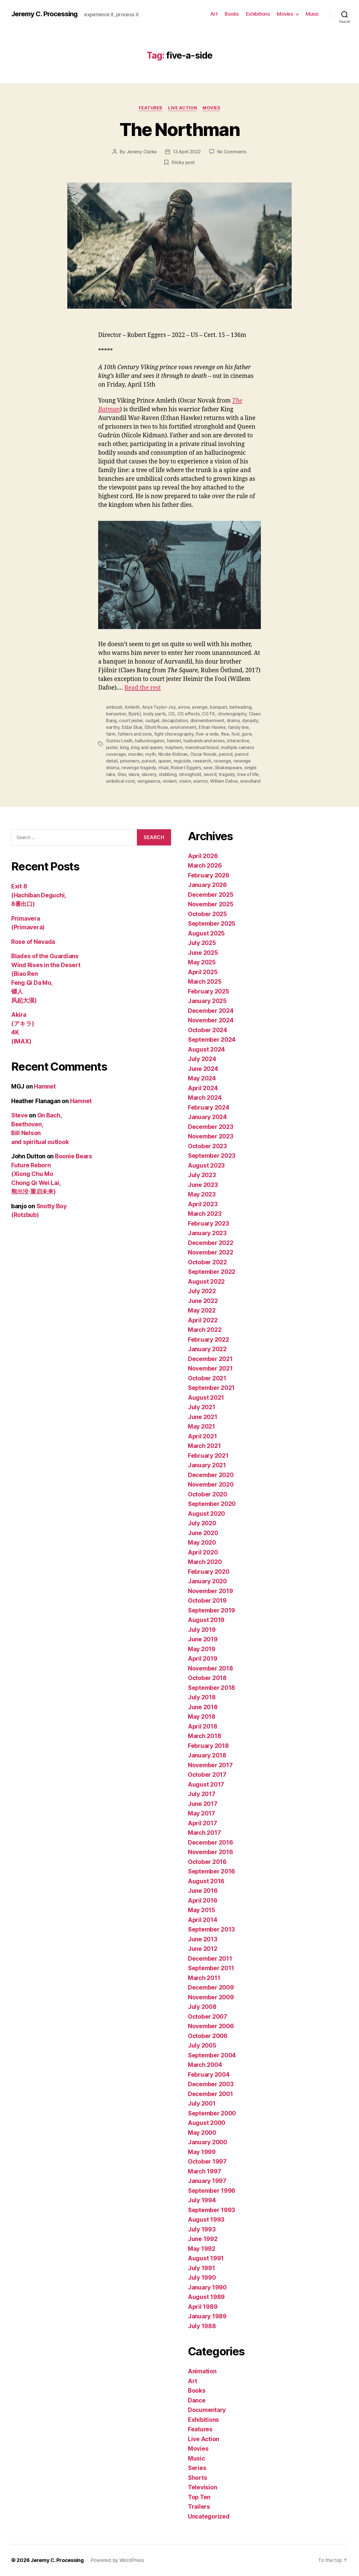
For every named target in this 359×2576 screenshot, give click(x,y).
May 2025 (202, 962)
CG (171, 714)
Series (197, 2467)
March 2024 (205, 1097)
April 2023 (202, 1204)
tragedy (227, 774)
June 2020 (203, 1533)
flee (225, 734)
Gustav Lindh (119, 740)
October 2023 (207, 1146)
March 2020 (205, 1561)
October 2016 (207, 1861)
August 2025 (206, 933)
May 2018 (201, 1716)
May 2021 (201, 1426)
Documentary (207, 2409)
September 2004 (212, 2055)
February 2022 (208, 1339)
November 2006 (211, 2026)
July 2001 (202, 2103)
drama (233, 720)
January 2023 (207, 1233)
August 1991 (206, 2258)
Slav (122, 774)
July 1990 (202, 2277)
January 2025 (207, 1000)
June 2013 (202, 1939)
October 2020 (207, 1494)
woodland (250, 781)
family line (238, 727)
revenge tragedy (138, 767)
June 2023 (203, 1184)
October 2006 (207, 2035)
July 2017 (201, 1794)
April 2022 (202, 1320)
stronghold (190, 774)
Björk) (134, 714)
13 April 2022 (187, 151)
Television (202, 2487)
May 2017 (201, 1813)
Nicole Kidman (173, 754)
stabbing (168, 774)
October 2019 (207, 1600)
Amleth (132, 707)
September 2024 (212, 1039)
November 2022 (210, 1252)
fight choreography (174, 734)
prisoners (129, 761)
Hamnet (45, 1086)
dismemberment (207, 720)
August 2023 (206, 1165)
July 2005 (202, 2045)
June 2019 (203, 1639)
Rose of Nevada (33, 941)
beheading (240, 707)
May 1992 (201, 2248)
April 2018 (202, 1726)
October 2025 (207, 914)
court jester (131, 720)
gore (247, 734)
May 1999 (202, 2151)
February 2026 (208, 875)
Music (312, 14)
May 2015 (201, 1910)
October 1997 (207, 2161)
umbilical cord (120, 781)
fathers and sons (135, 734)
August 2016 (206, 1881)
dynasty (250, 720)
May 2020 (202, 1542)
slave (133, 774)
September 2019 (211, 1610)
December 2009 (211, 1987)
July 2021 (201, 1407)
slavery (149, 774)
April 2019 (202, 1658)
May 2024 (202, 1078)
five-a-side (207, 734)
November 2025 (210, 904)
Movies (285, 14)
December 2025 (210, 894)
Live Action (182, 107)
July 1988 (202, 2326)
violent (170, 781)
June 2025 (203, 952)
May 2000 (202, 2132)
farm (111, 734)
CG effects (188, 714)
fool (235, 734)
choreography (232, 714)
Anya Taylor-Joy (159, 707)
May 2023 (202, 1194)
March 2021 (204, 1445)
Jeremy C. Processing (44, 14)
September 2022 (211, 1271)
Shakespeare (228, 767)
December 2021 (210, 1358)
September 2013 (211, 1929)
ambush (114, 707)
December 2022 (210, 1242)
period (225, 754)
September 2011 (211, 1968)
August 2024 (206, 1049)
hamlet (174, 740)
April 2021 (202, 1436)
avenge (199, 707)
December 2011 (210, 1958)
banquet (218, 707)
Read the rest (143, 688)
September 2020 (212, 1503)
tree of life (248, 774)
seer (207, 767)
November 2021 (210, 1368)
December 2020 (211, 1474)
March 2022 (204, 1329)
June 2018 (203, 1707)
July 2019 (202, 1629)
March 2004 (205, 2064)
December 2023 (210, 1126)
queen (164, 761)
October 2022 (207, 1262)
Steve (19, 1115)
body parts (154, 714)
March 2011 (204, 1977)
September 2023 (211, 1155)
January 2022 (207, 1349)
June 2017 (202, 1803)
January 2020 (207, 1581)
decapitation (175, 720)
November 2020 (211, 1484)
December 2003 (211, 2084)
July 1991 (201, 2268)
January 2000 (207, 2142)
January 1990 (207, 2287)
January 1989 (207, 2316)
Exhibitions (258, 14)
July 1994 (202, 2200)
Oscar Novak (203, 754)
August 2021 (206, 1397)
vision (185, 781)
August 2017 (206, 1784)
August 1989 (206, 2296)
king (124, 747)
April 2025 (202, 972)
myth (150, 754)
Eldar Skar (132, 727)
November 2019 (210, 1591)
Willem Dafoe (224, 781)
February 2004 (209, 2074)
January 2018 (207, 1755)
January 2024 (207, 1116)
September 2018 (211, 1687)
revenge (222, 761)
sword (210, 774)
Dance (197, 2400)
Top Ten (199, 2497)
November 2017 (210, 1765)
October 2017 (207, 1774)
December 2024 (211, 1010)
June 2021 (202, 1416)
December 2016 (210, 1842)
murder (135, 754)
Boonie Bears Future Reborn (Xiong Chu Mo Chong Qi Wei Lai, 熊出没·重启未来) (51, 1174)
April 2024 (203, 1088)
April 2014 (202, 1919)
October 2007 (207, 2016)
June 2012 (202, 1948)
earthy (112, 727)
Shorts (197, 2477)
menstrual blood (201, 747)
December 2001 (210, 2093)
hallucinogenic (149, 740)
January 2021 (207, 1465)
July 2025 (202, 942)
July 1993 (202, 2229)
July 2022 (202, 1291)
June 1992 (203, 2238)
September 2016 (211, 1871)
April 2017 (202, 1823)
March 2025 (204, 981)
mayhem (174, 747)
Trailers (199, 2506)
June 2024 (203, 1068)
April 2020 (203, 1552)
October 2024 (207, 1030)
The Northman (179, 129)
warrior (200, 781)
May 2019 (201, 1649)
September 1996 (211, 2190)
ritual (163, 767)
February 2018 (208, 1745)
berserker (116, 714)
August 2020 (206, 1513)
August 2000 (206, 2122)
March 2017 (204, 1832)
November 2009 (211, 1997)
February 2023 (208, 1223)
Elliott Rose (156, 727)
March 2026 (205, 865)
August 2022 (206, 1281)
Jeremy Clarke (141, 151)
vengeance (148, 781)
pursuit (149, 761)
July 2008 (202, 2006)
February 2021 (208, 1455)
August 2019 (206, 1619)
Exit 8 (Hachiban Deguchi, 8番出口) (38, 895)
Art (214, 14)
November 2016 (210, 1852)
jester (112, 747)
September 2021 (211, 1387)
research (202, 761)
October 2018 (207, 1677)
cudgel (152, 720)
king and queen (146, 747)
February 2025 (208, 991)
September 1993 (211, 2210)
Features (150, 107)
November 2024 (211, 1020)
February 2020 (208, 1571)
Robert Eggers (186, 767)
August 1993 (206, 2219)
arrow (184, 707)
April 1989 (202, 2306)
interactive (238, 740)
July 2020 (202, 1523)
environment (183, 727)
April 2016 (202, 1900)
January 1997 (207, 2180)
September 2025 (211, 923)
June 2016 (203, 1890)
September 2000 (212, 2113)
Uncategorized (209, 2516)
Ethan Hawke (212, 727)
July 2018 (202, 1697)
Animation (202, 2371)
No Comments (232, 151)
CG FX (208, 714)
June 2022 (203, 1300)
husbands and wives (204, 740)
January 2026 (207, 884)
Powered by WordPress (117, 2560)
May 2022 (202, 1310)
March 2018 (204, 1735)
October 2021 (207, 1378)
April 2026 (203, 856)
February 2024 (208, 1107)
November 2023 (210, 1136)
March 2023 (204, 1213)
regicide (182, 761)
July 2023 (202, 1175)
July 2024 (202, 1058)
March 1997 (204, 2171)
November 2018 (210, 1668)
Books (232, 14)
